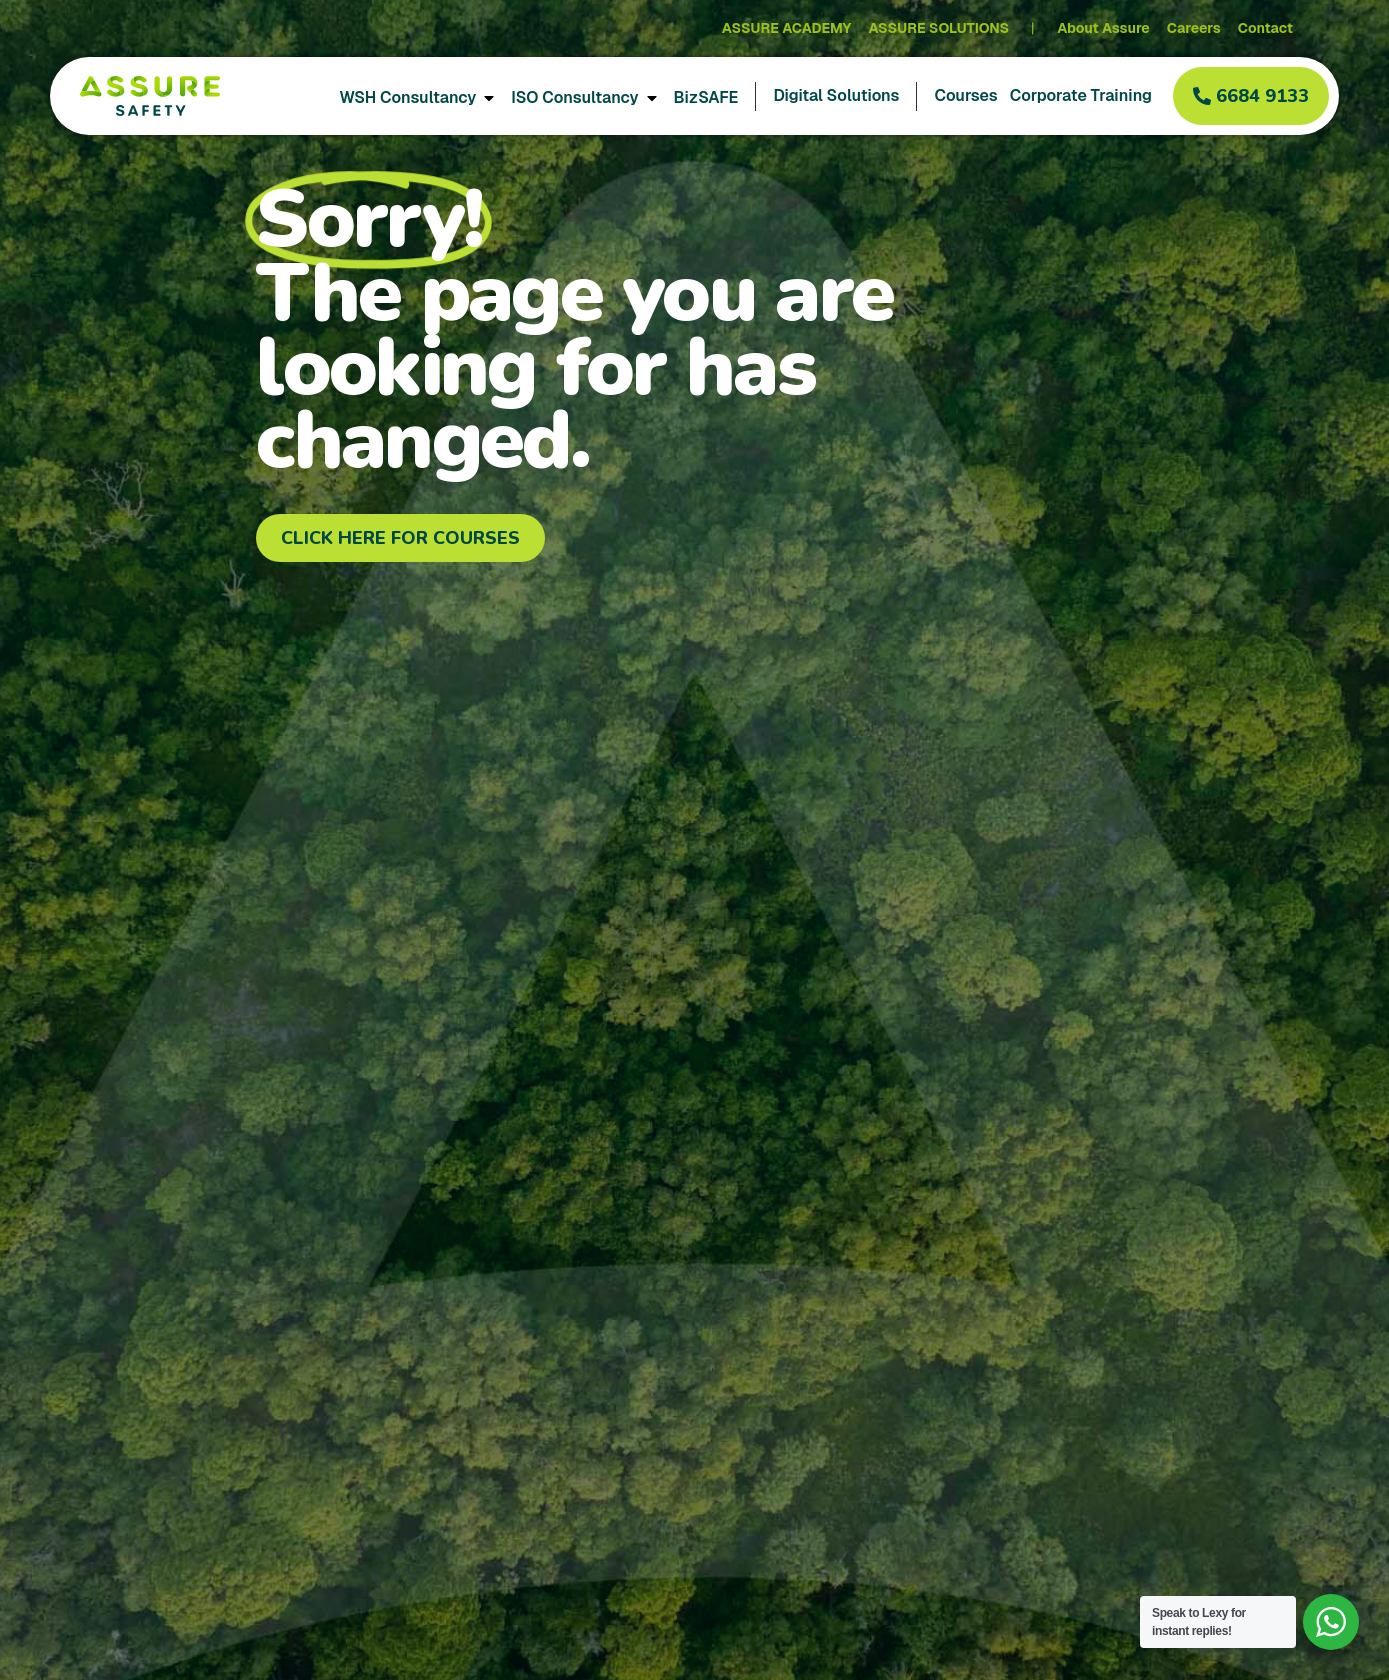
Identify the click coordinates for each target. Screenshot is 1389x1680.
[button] (1251, 96)
